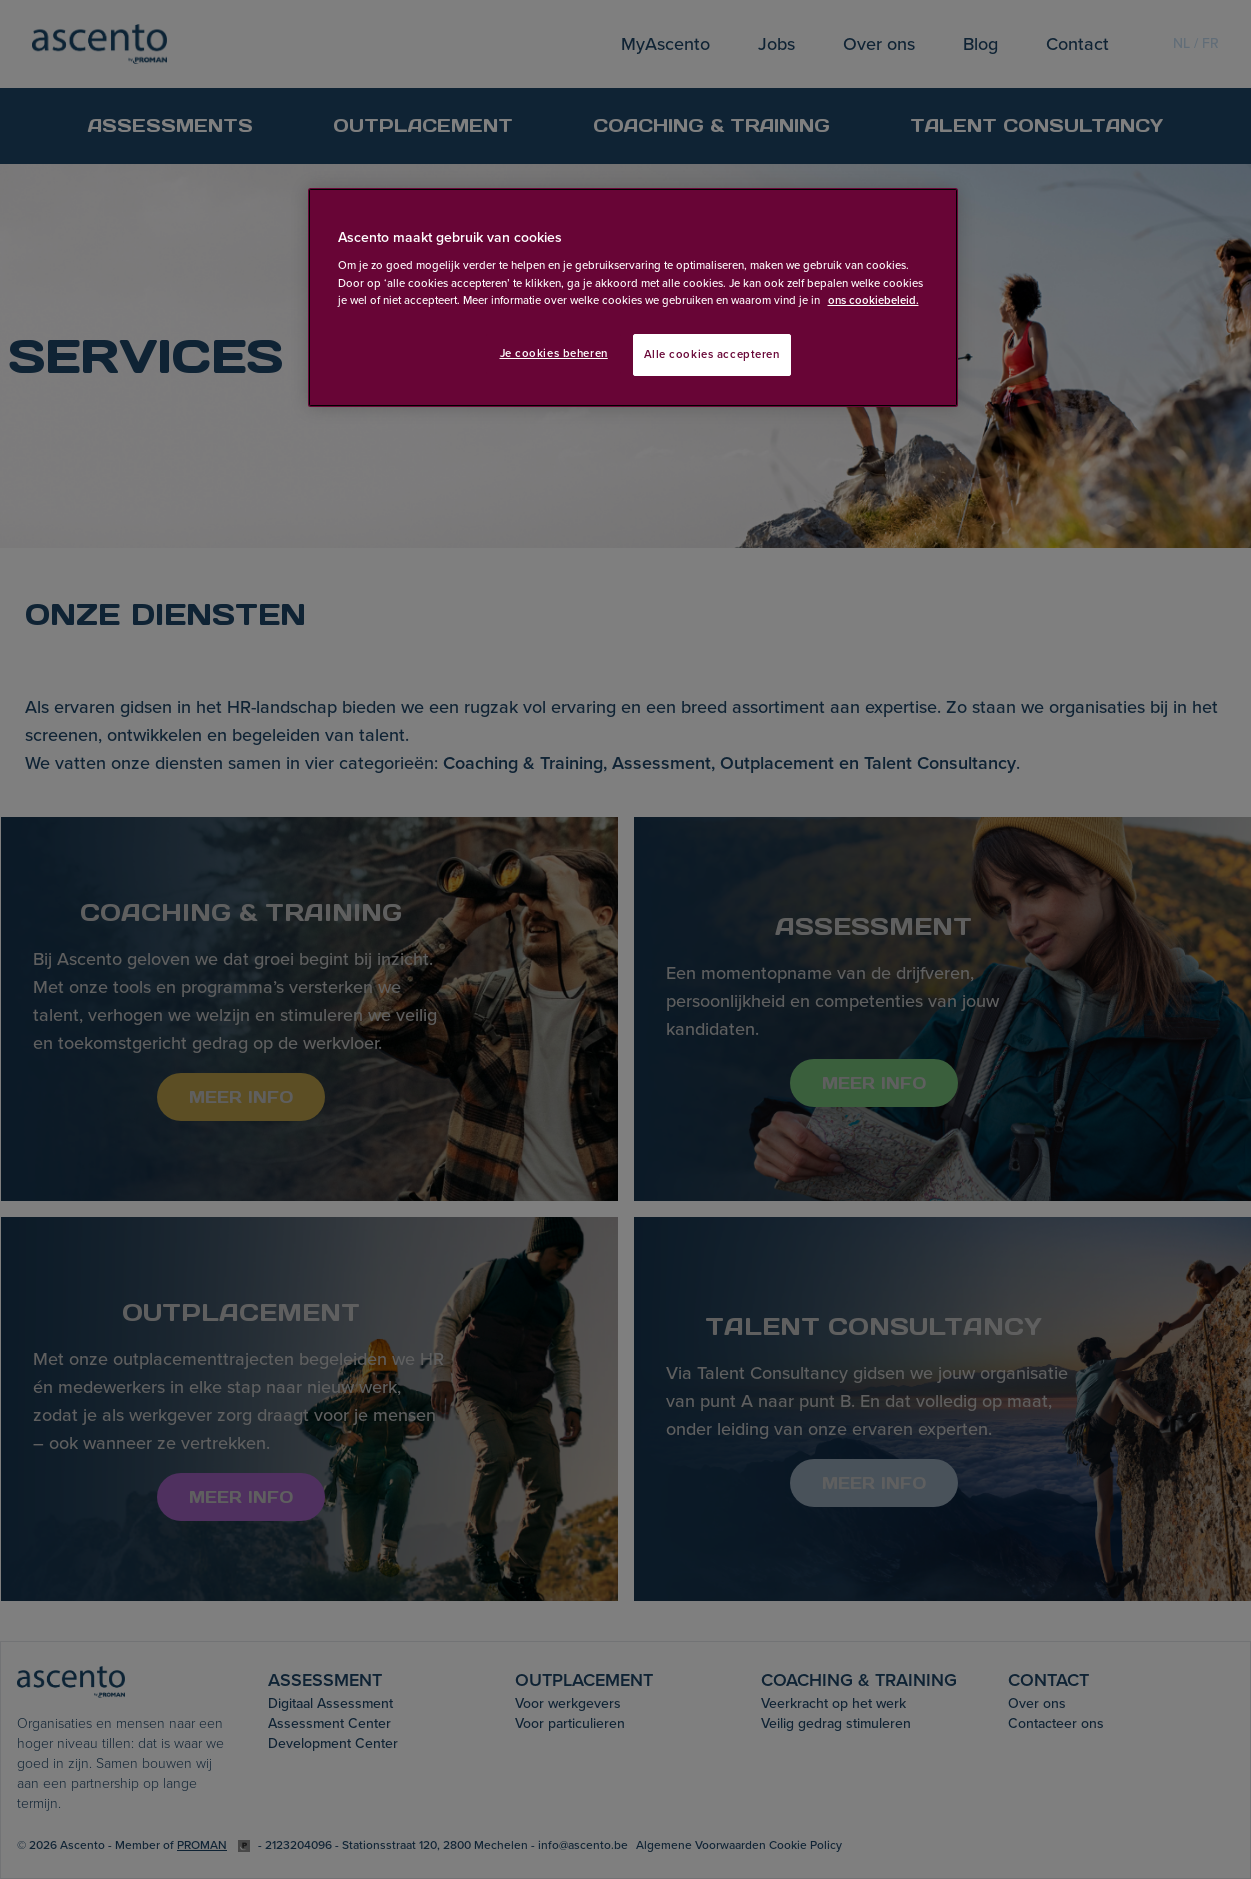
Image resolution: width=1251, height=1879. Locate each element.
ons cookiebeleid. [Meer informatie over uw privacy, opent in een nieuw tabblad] (873, 300)
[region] (633, 297)
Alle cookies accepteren (712, 354)
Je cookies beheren (554, 353)
